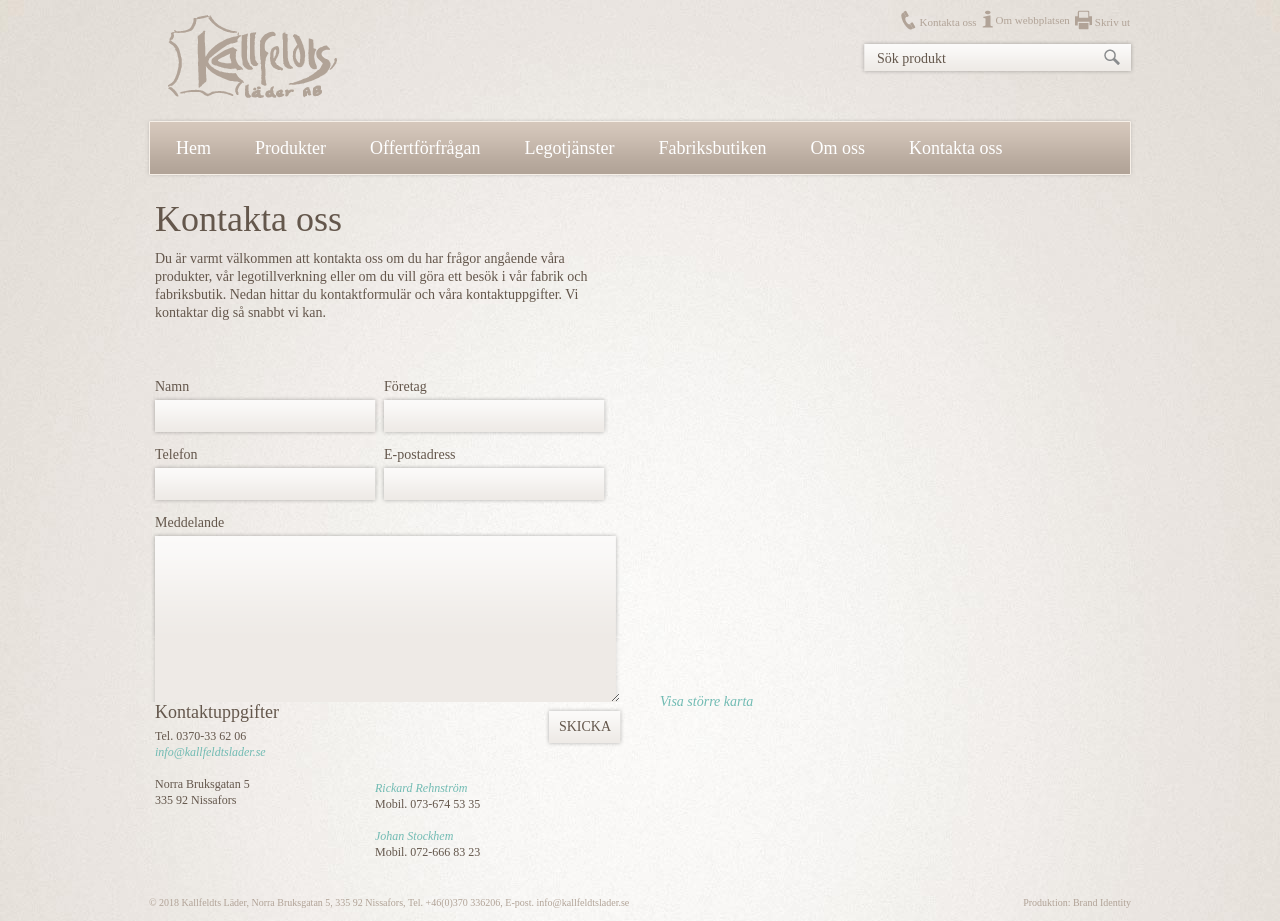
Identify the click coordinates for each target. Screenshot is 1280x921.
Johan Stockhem (414, 836)
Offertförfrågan (425, 148)
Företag (405, 386)
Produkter (290, 148)
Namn (172, 386)
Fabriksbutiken (713, 148)
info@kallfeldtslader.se (210, 752)
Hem (193, 148)
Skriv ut (1112, 22)
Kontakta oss (947, 22)
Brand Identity (1102, 902)
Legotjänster (570, 148)
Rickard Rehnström (421, 788)
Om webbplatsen (1033, 20)
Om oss (838, 148)
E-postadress (420, 454)
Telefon (176, 454)
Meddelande (189, 522)
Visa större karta (706, 701)
